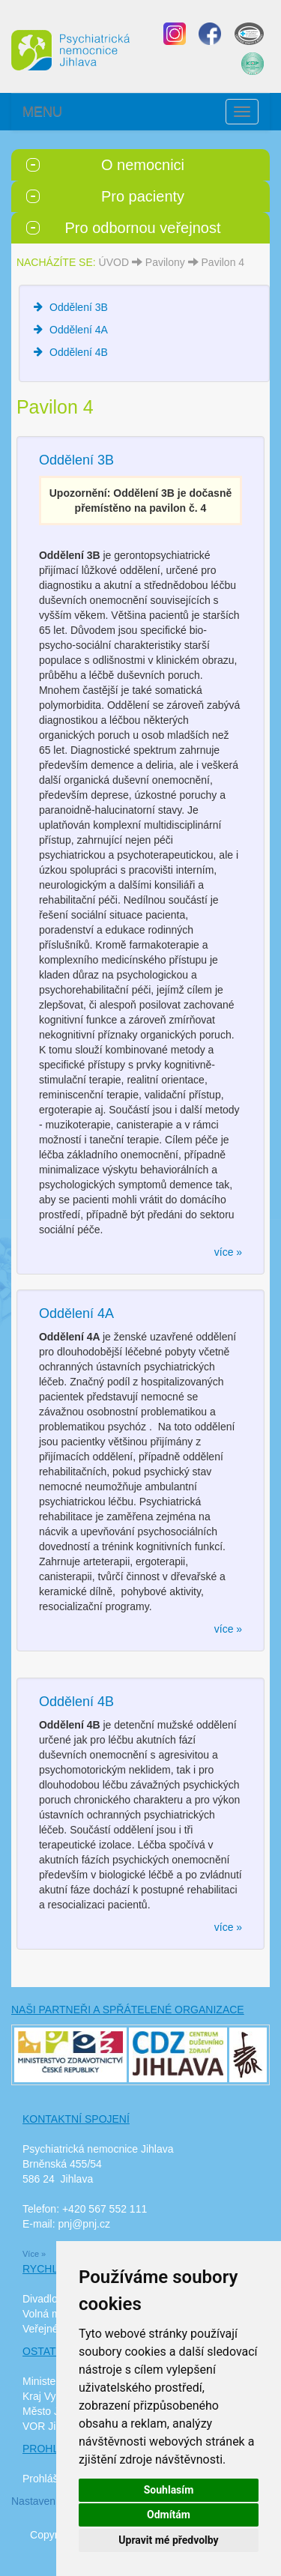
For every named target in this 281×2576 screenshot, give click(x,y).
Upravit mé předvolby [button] (168, 2540)
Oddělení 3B (78, 307)
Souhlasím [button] (169, 2490)
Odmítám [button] (168, 2515)
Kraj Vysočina (54, 2396)
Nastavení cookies (54, 2501)
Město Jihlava (54, 2411)
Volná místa (49, 2314)
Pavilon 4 (223, 262)
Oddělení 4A (78, 330)
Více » (34, 2253)
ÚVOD (114, 262)
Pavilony (165, 262)
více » (228, 1252)
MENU (42, 111)
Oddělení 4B (78, 352)
